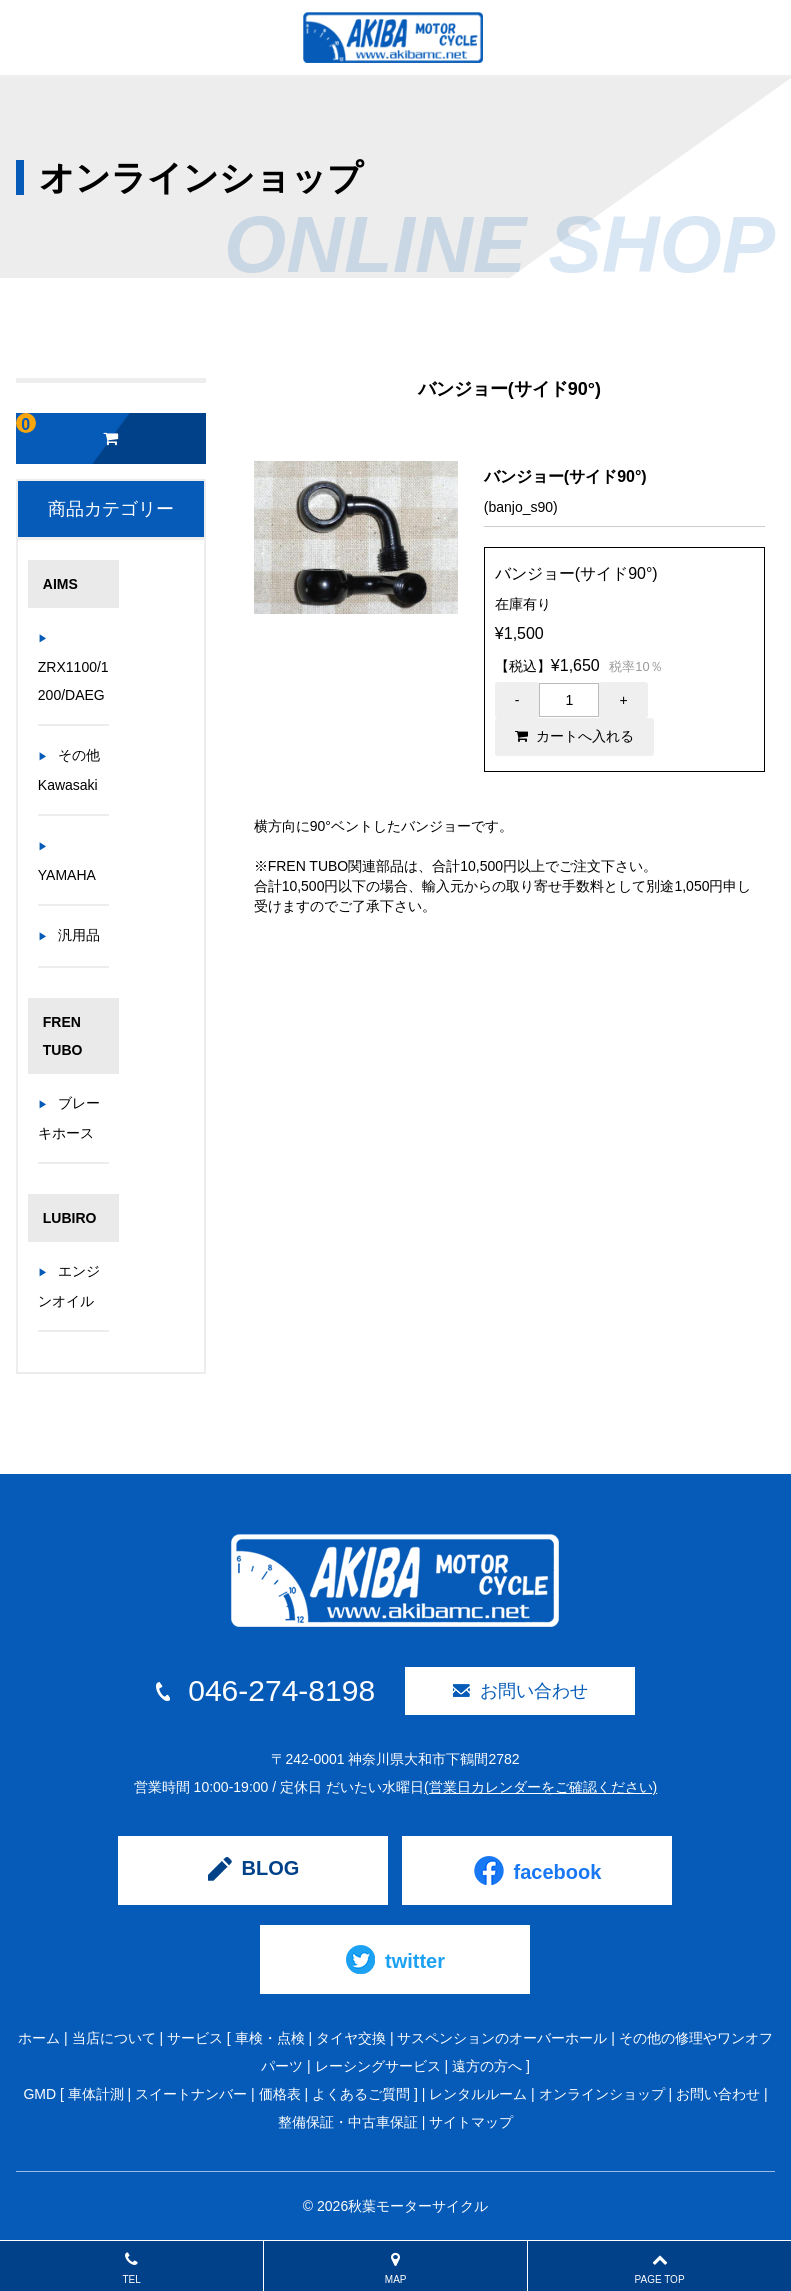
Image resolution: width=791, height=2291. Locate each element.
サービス (195, 2038)
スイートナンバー (191, 2094)
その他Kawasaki (69, 770)
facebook (538, 1870)
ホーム (39, 2038)
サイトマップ (471, 2122)
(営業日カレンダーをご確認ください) (540, 1787)
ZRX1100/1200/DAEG (73, 681)
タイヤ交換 (351, 2038)
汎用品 (79, 935)
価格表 (280, 2094)
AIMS (60, 584)
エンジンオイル (69, 1286)
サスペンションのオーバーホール (502, 2038)
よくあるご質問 (361, 2094)
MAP (395, 2268)
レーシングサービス (378, 2066)
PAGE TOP (659, 2268)
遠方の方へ (487, 2066)
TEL (131, 2268)
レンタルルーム (478, 2094)
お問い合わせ (520, 1691)
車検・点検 (270, 2038)
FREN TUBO (63, 1036)
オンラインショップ (602, 2094)
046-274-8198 (265, 1691)
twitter (395, 1959)
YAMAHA (67, 875)
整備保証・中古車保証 (348, 2122)
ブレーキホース (69, 1118)
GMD (39, 2094)
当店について (114, 2038)
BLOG (254, 1869)
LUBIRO (70, 1218)
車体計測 (96, 2094)
